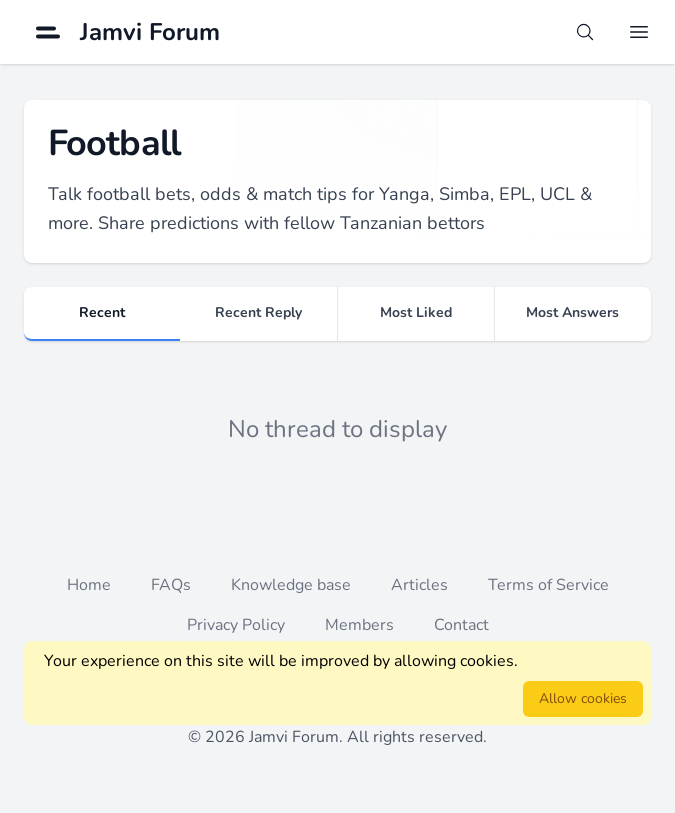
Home (89, 585)
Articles (419, 585)
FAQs (171, 585)
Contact (461, 625)
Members (359, 625)
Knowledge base (291, 585)
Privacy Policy (236, 625)
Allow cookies (583, 698)
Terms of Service (548, 585)
